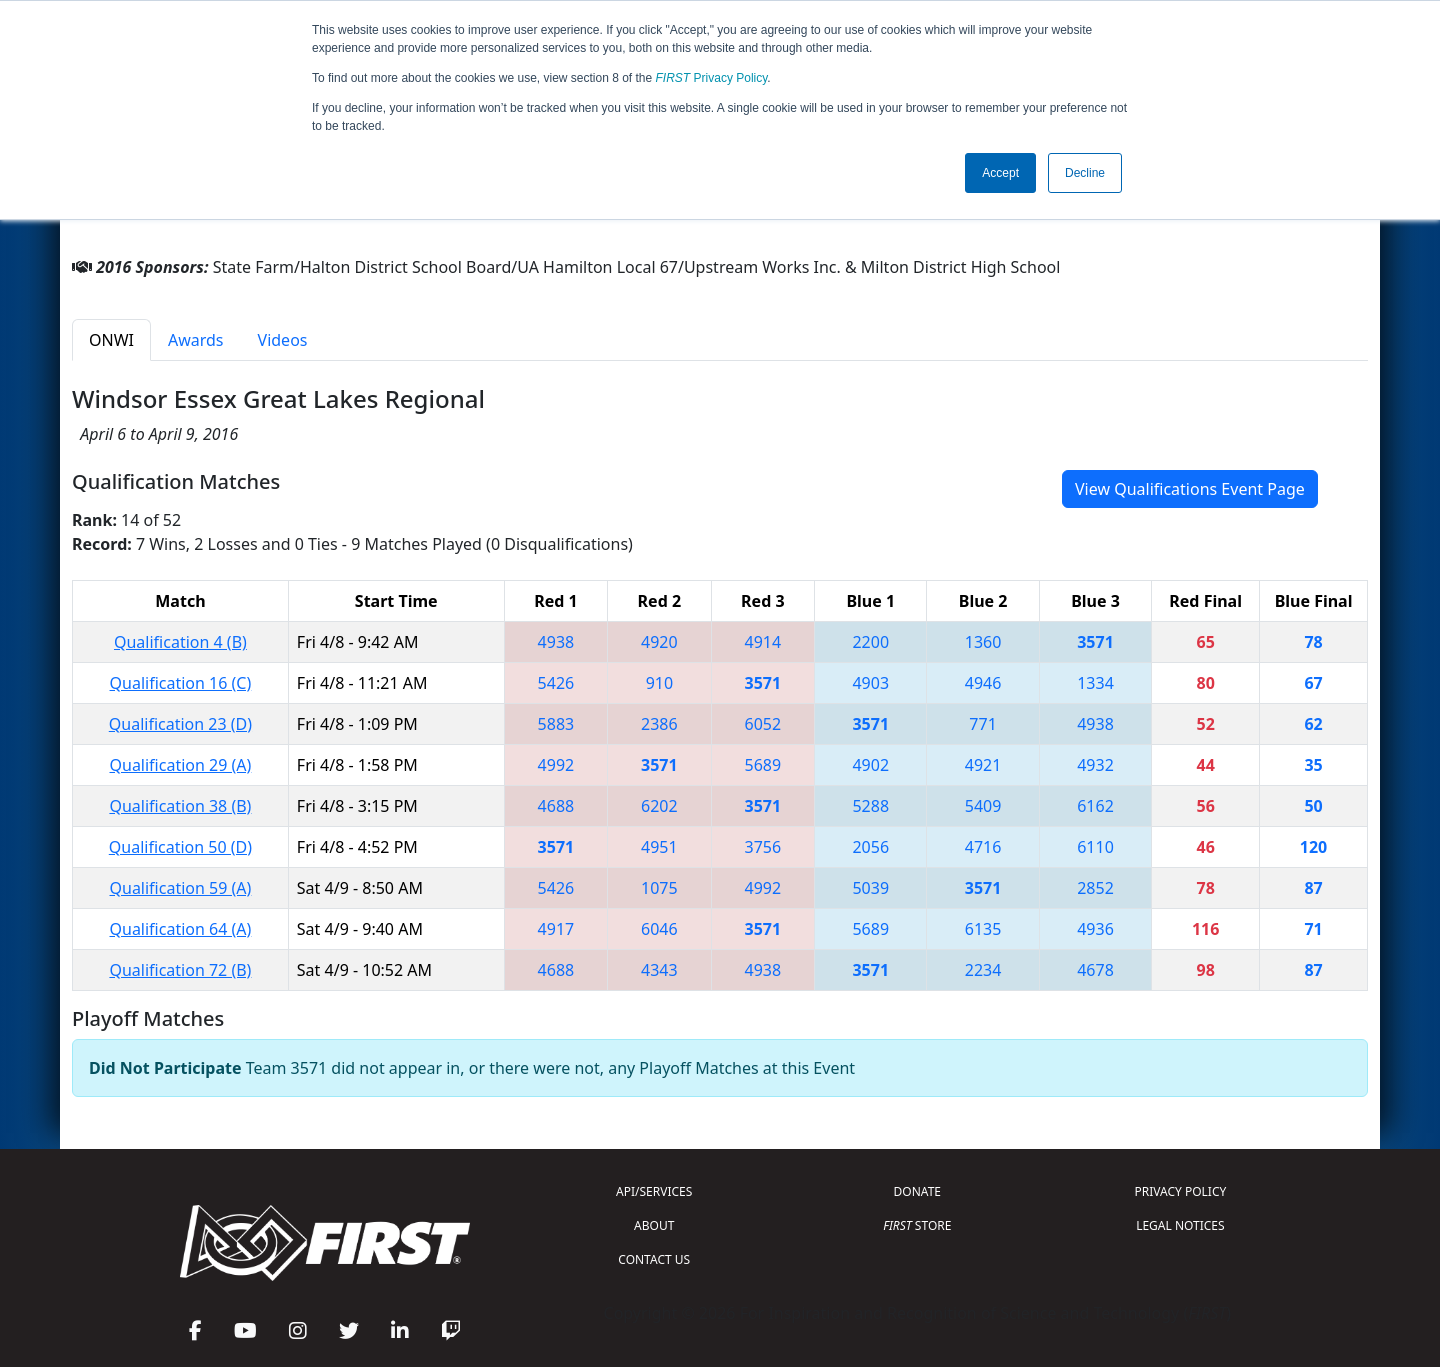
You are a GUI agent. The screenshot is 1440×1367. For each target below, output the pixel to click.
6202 (659, 806)
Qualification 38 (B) (180, 806)
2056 (870, 847)
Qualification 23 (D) (180, 724)
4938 (556, 642)
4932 (1095, 765)
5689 (763, 765)
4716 (983, 847)
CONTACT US (654, 1259)
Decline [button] (1085, 173)
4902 (870, 765)
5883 (556, 724)
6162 (1095, 806)
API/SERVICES (654, 1191)
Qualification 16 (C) (181, 683)
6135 (983, 929)
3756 (763, 847)
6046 (659, 929)
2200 (870, 642)
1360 (983, 642)
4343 (659, 970)
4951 (659, 847)
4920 (659, 642)
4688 (556, 806)
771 (982, 724)
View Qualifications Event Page (1190, 489)
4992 (556, 765)
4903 (870, 683)
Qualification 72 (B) (180, 970)
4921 (983, 765)
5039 (870, 888)
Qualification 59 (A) (181, 888)
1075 (659, 888)
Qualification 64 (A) (181, 929)
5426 (556, 683)
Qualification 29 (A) (181, 765)
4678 (1095, 970)
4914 (763, 642)
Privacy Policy (712, 78)
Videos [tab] (283, 340)
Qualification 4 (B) (180, 642)
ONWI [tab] (111, 340)
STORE (917, 1225)
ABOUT (654, 1225)
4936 (1095, 929)
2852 (1095, 888)
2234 (983, 970)
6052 (763, 724)
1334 (1095, 683)
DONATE (917, 1191)
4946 (983, 683)
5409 (983, 806)
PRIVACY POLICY (1180, 1191)
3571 (1095, 642)
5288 (870, 806)
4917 (556, 929)
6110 (1095, 847)
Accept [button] (1000, 173)
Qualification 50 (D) (180, 847)
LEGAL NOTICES (1180, 1225)
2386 (659, 724)
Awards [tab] (196, 340)
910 (659, 683)
